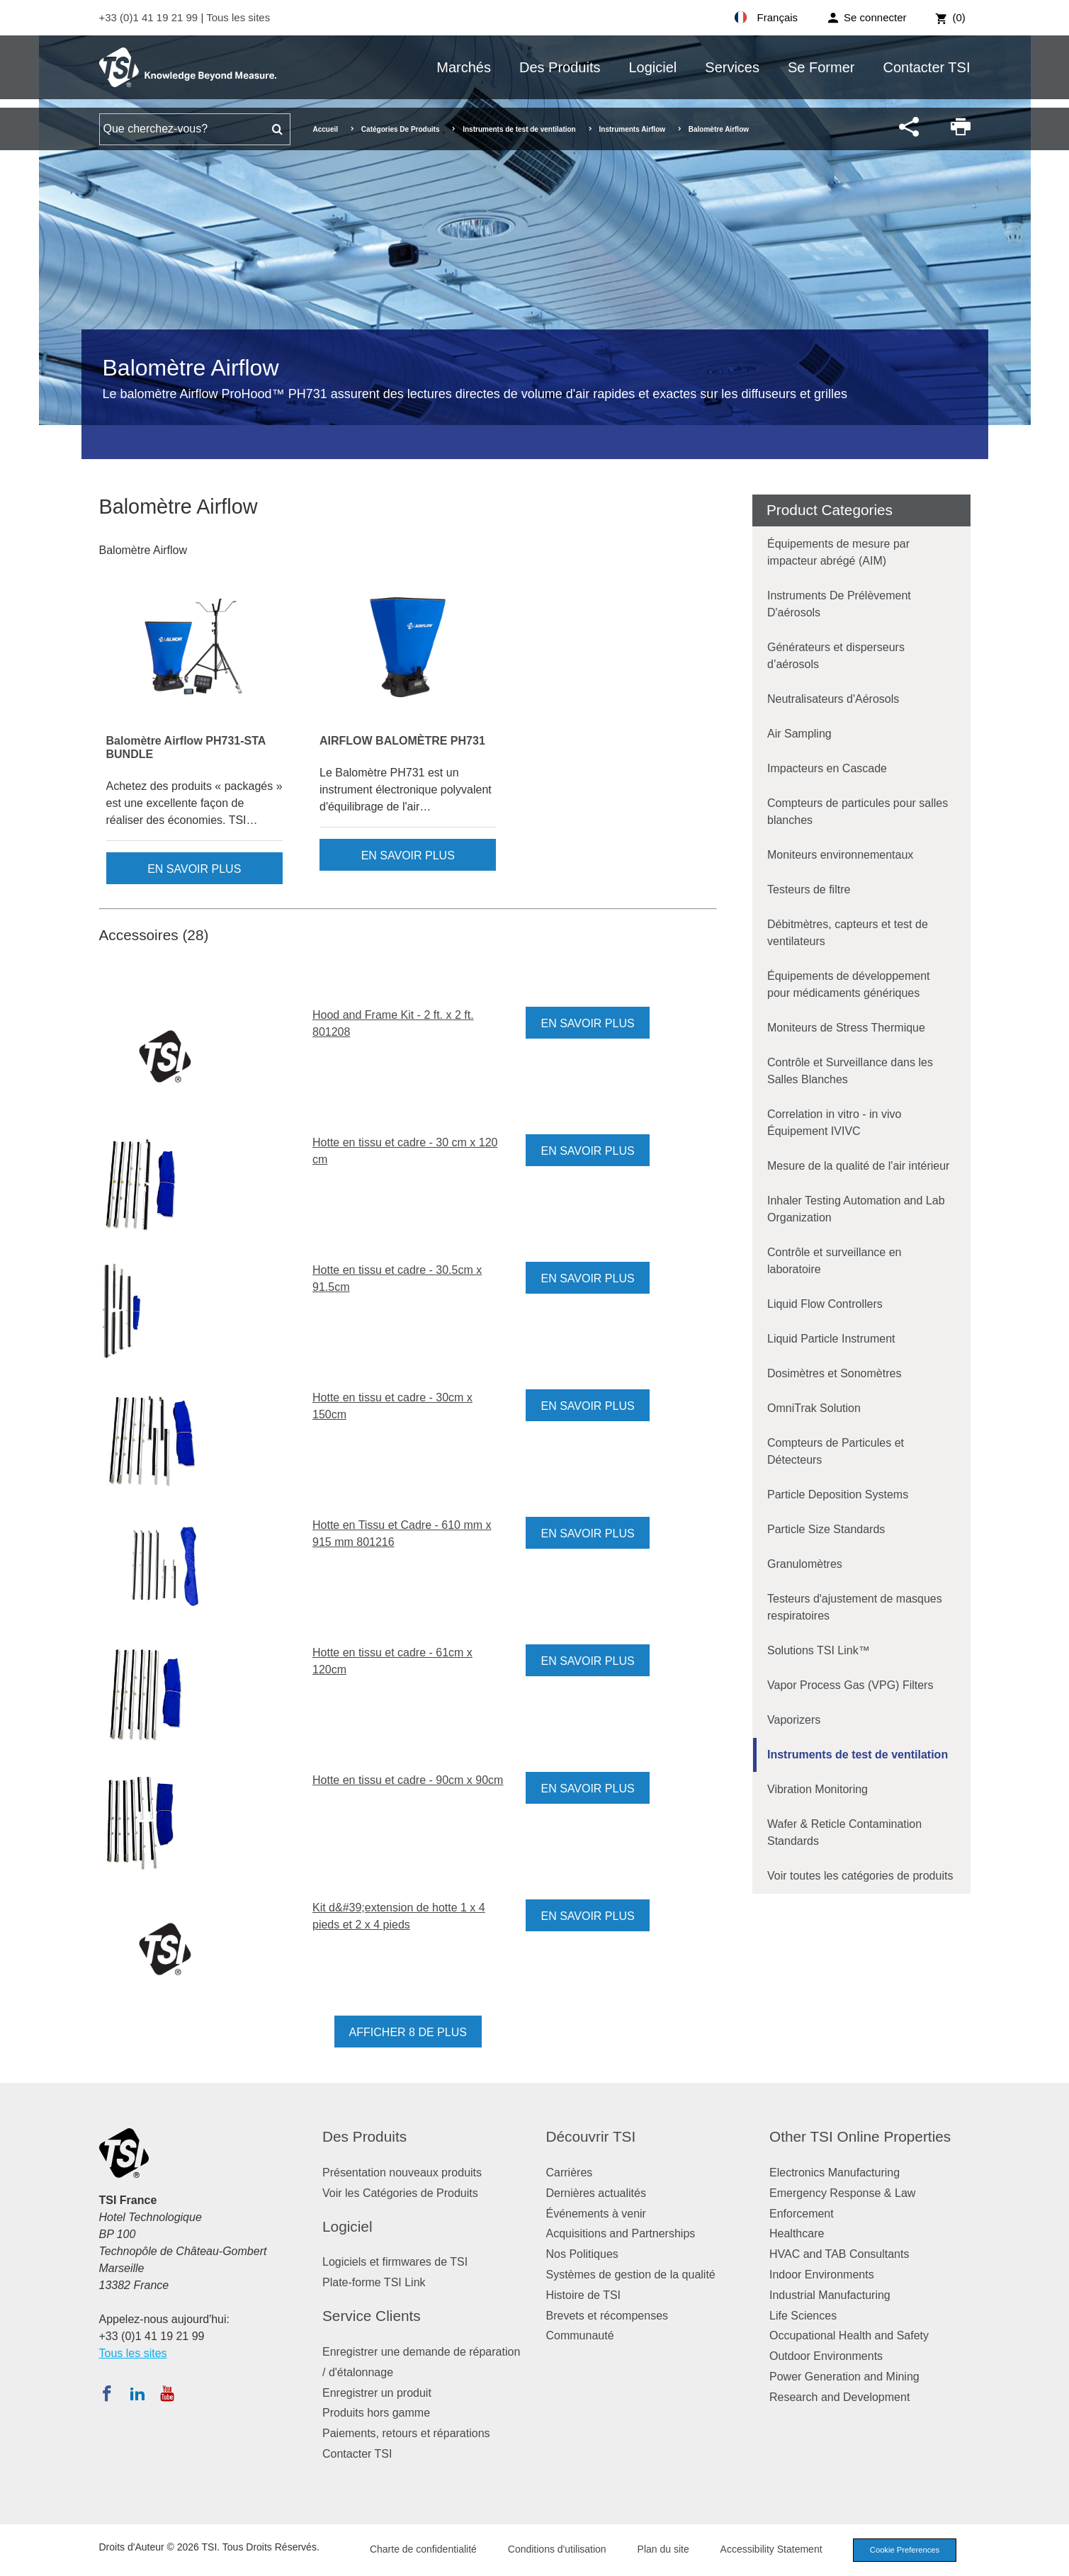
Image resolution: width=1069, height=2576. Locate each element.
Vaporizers (793, 1720)
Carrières (569, 2173)
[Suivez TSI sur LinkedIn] (137, 2393)
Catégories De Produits (400, 129)
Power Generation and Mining (844, 2377)
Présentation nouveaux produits (402, 2173)
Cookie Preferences (904, 2550)
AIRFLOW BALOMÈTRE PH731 (402, 741)
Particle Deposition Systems (837, 1494)
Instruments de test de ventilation (519, 129)
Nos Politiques (582, 2254)
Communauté (580, 2335)
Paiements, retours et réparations (406, 2433)
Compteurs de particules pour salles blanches (857, 811)
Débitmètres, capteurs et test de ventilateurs (847, 932)
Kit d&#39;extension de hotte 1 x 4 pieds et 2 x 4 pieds (398, 1916)
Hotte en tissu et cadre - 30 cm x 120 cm (404, 1150)
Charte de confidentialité (423, 2549)
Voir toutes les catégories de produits (860, 1876)
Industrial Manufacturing (829, 2295)
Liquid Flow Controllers (825, 1304)
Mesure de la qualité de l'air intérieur (858, 1166)
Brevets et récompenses (607, 2316)
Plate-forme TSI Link (374, 2282)
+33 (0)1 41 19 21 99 (150, 17)
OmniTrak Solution (814, 1408)
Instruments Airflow (632, 129)
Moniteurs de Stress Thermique (846, 1028)
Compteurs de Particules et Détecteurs (835, 1451)
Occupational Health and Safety (849, 2335)
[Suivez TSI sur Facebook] (107, 2393)
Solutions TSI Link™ (818, 1650)
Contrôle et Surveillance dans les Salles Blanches (850, 1070)
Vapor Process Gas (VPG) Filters (850, 1685)
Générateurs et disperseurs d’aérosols (836, 655)
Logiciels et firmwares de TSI (395, 2262)
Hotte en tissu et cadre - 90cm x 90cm (407, 1780)
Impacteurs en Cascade (827, 768)
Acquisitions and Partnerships (621, 2233)
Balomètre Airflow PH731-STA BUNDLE (186, 747)
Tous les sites (238, 17)
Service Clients (371, 2315)
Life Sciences (803, 2316)
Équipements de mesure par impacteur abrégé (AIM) (838, 552)
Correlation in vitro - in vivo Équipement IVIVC (834, 1122)
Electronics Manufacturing (834, 2173)
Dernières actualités (596, 2193)
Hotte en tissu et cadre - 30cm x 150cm (392, 1405)
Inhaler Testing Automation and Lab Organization (856, 1209)
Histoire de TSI (583, 2295)
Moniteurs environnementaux (840, 855)
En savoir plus (194, 869)
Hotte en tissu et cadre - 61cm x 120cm (392, 1661)
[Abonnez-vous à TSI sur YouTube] (167, 2393)
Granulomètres (804, 1564)
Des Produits (560, 67)
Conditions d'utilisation (557, 2549)
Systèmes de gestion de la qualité (631, 2275)
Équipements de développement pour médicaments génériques (848, 984)
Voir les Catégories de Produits (400, 2193)
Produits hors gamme (376, 2413)
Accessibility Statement (771, 2549)
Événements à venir (596, 2214)
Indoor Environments (821, 2275)
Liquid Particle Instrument (831, 1339)
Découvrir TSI (591, 2136)
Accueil (326, 129)
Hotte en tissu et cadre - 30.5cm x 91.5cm (397, 1278)
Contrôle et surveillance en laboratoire (834, 1260)
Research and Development (839, 2397)
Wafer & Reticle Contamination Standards (844, 1832)
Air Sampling (799, 734)
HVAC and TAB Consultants (839, 2254)
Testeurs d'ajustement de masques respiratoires (854, 1607)
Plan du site (663, 2549)
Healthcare (796, 2233)
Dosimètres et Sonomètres (834, 1373)
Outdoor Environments (826, 2356)
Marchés (463, 67)
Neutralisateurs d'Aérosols (833, 699)
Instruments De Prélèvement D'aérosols (839, 603)
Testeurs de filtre (808, 889)
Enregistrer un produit (376, 2393)
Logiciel (652, 67)
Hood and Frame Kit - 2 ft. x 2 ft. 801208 (393, 1023)
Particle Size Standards (826, 1529)
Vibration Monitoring (817, 1789)
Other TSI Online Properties (860, 2136)
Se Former (821, 67)
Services (732, 67)
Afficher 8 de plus (408, 2032)
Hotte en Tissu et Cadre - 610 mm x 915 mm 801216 (402, 1533)
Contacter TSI (926, 67)
